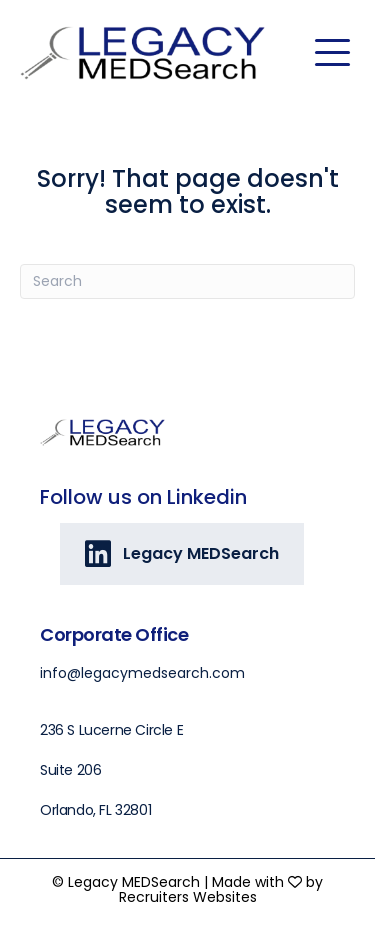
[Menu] (332, 53)
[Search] (187, 281)
